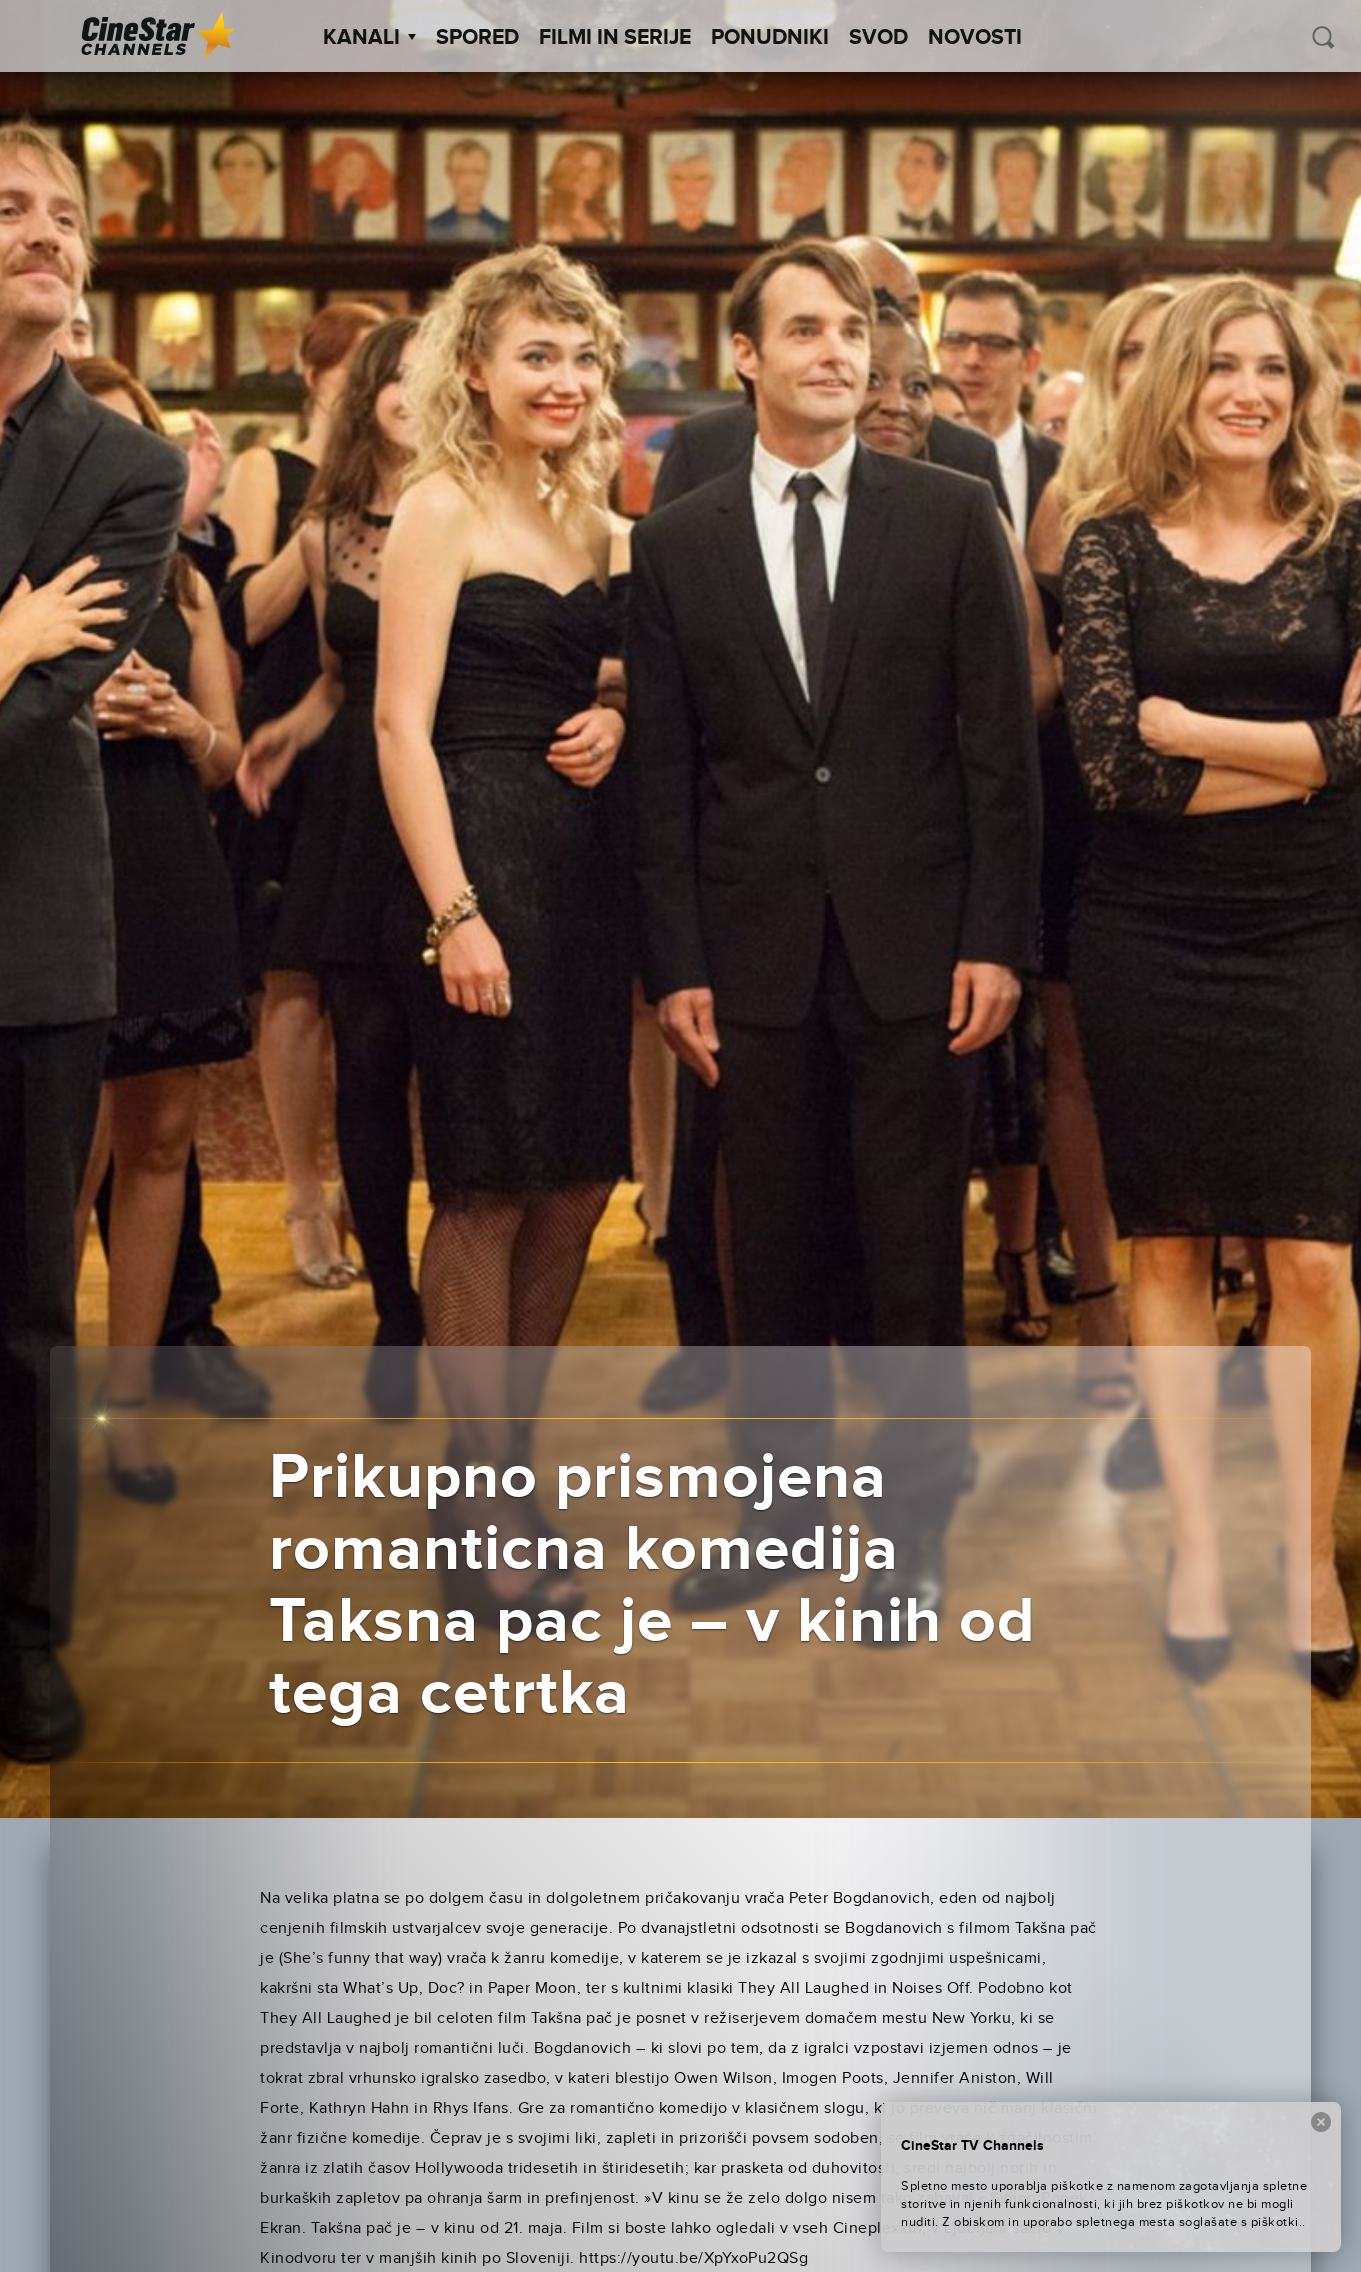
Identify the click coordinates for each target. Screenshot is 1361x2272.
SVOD (878, 38)
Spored (477, 38)
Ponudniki (770, 38)
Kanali (369, 38)
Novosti (975, 38)
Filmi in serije (615, 38)
